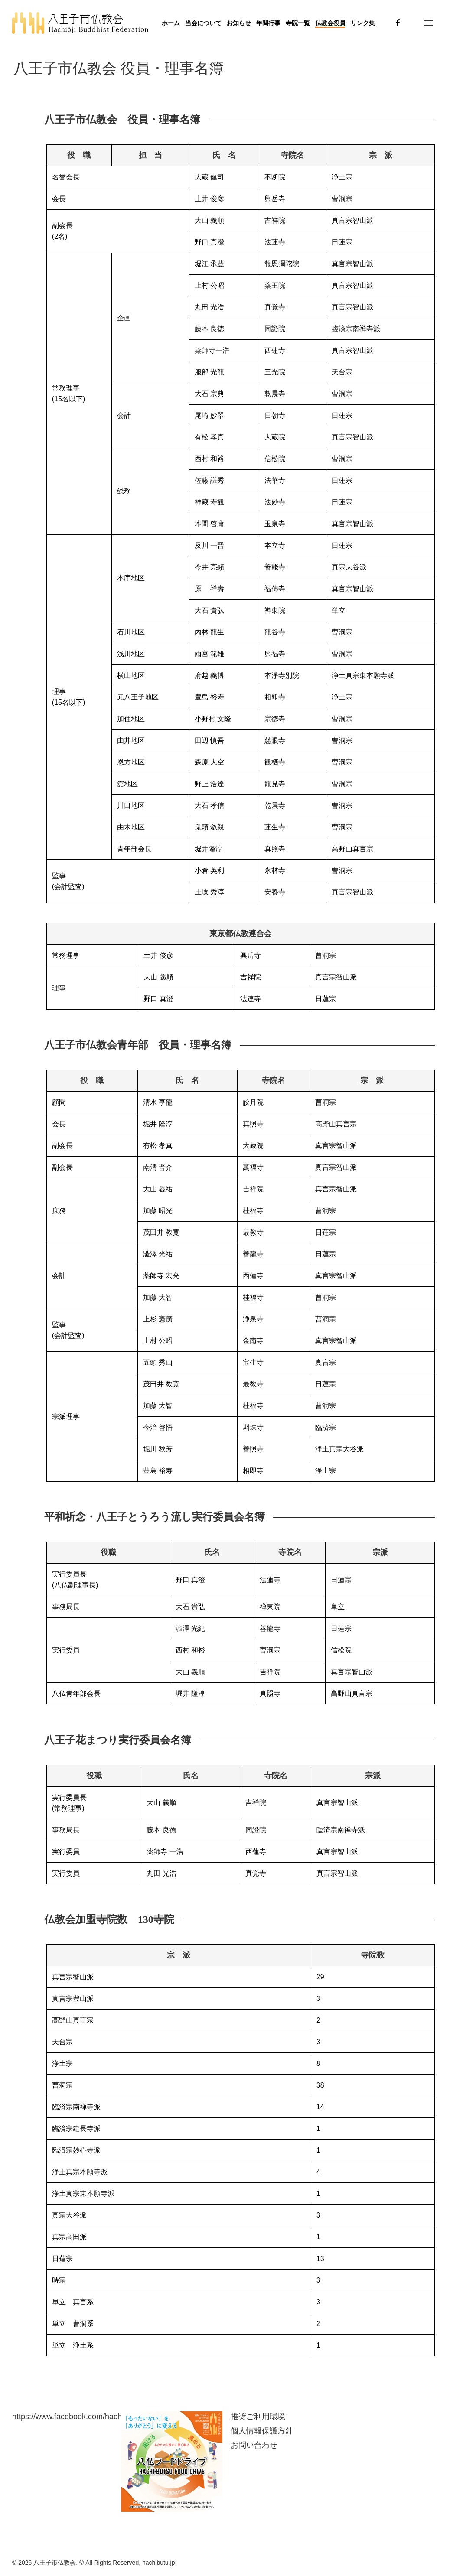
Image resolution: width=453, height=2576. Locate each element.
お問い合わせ (254, 2445)
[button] (428, 23)
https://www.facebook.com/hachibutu (75, 2416)
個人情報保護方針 (262, 2430)
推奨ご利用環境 (258, 2416)
